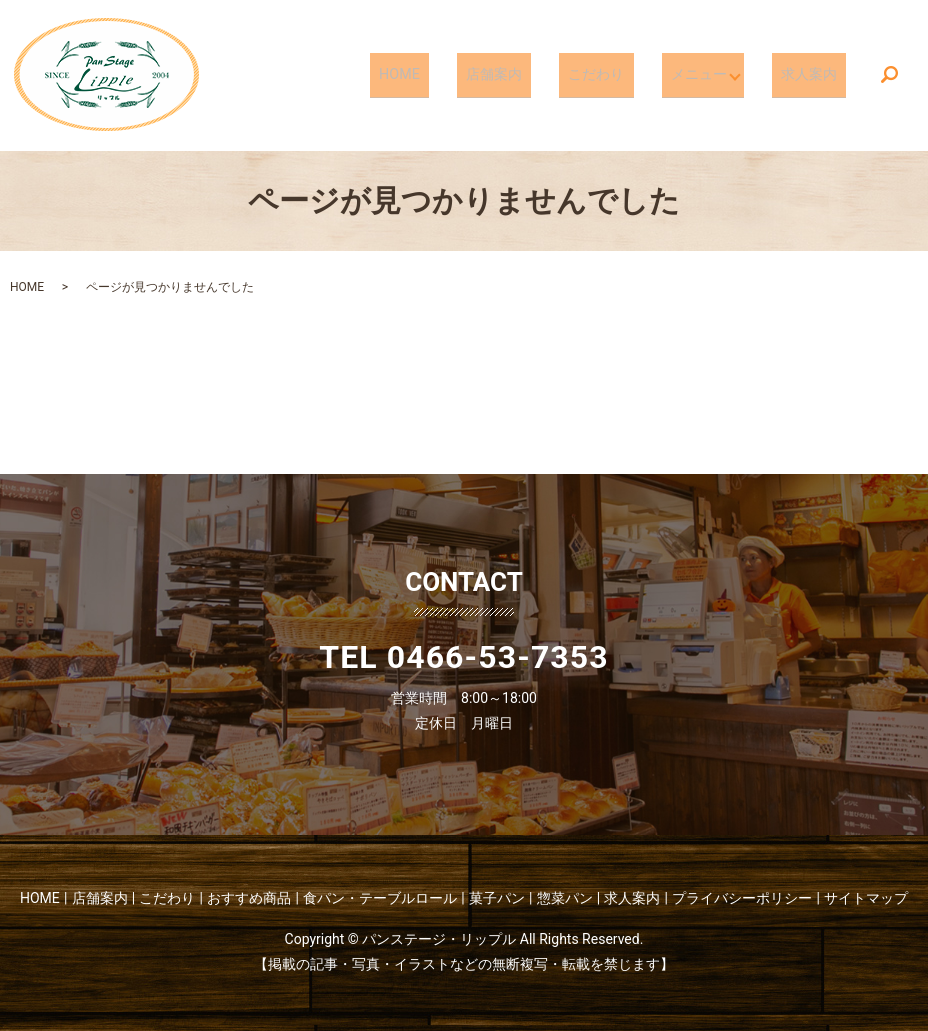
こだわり (618, 74)
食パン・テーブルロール (380, 898)
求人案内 (816, 74)
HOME (450, 74)
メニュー (706, 74)
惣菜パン (565, 898)
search (889, 76)
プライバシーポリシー (742, 898)
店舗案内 (530, 74)
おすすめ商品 (249, 898)
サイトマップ (866, 898)
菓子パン (497, 898)
